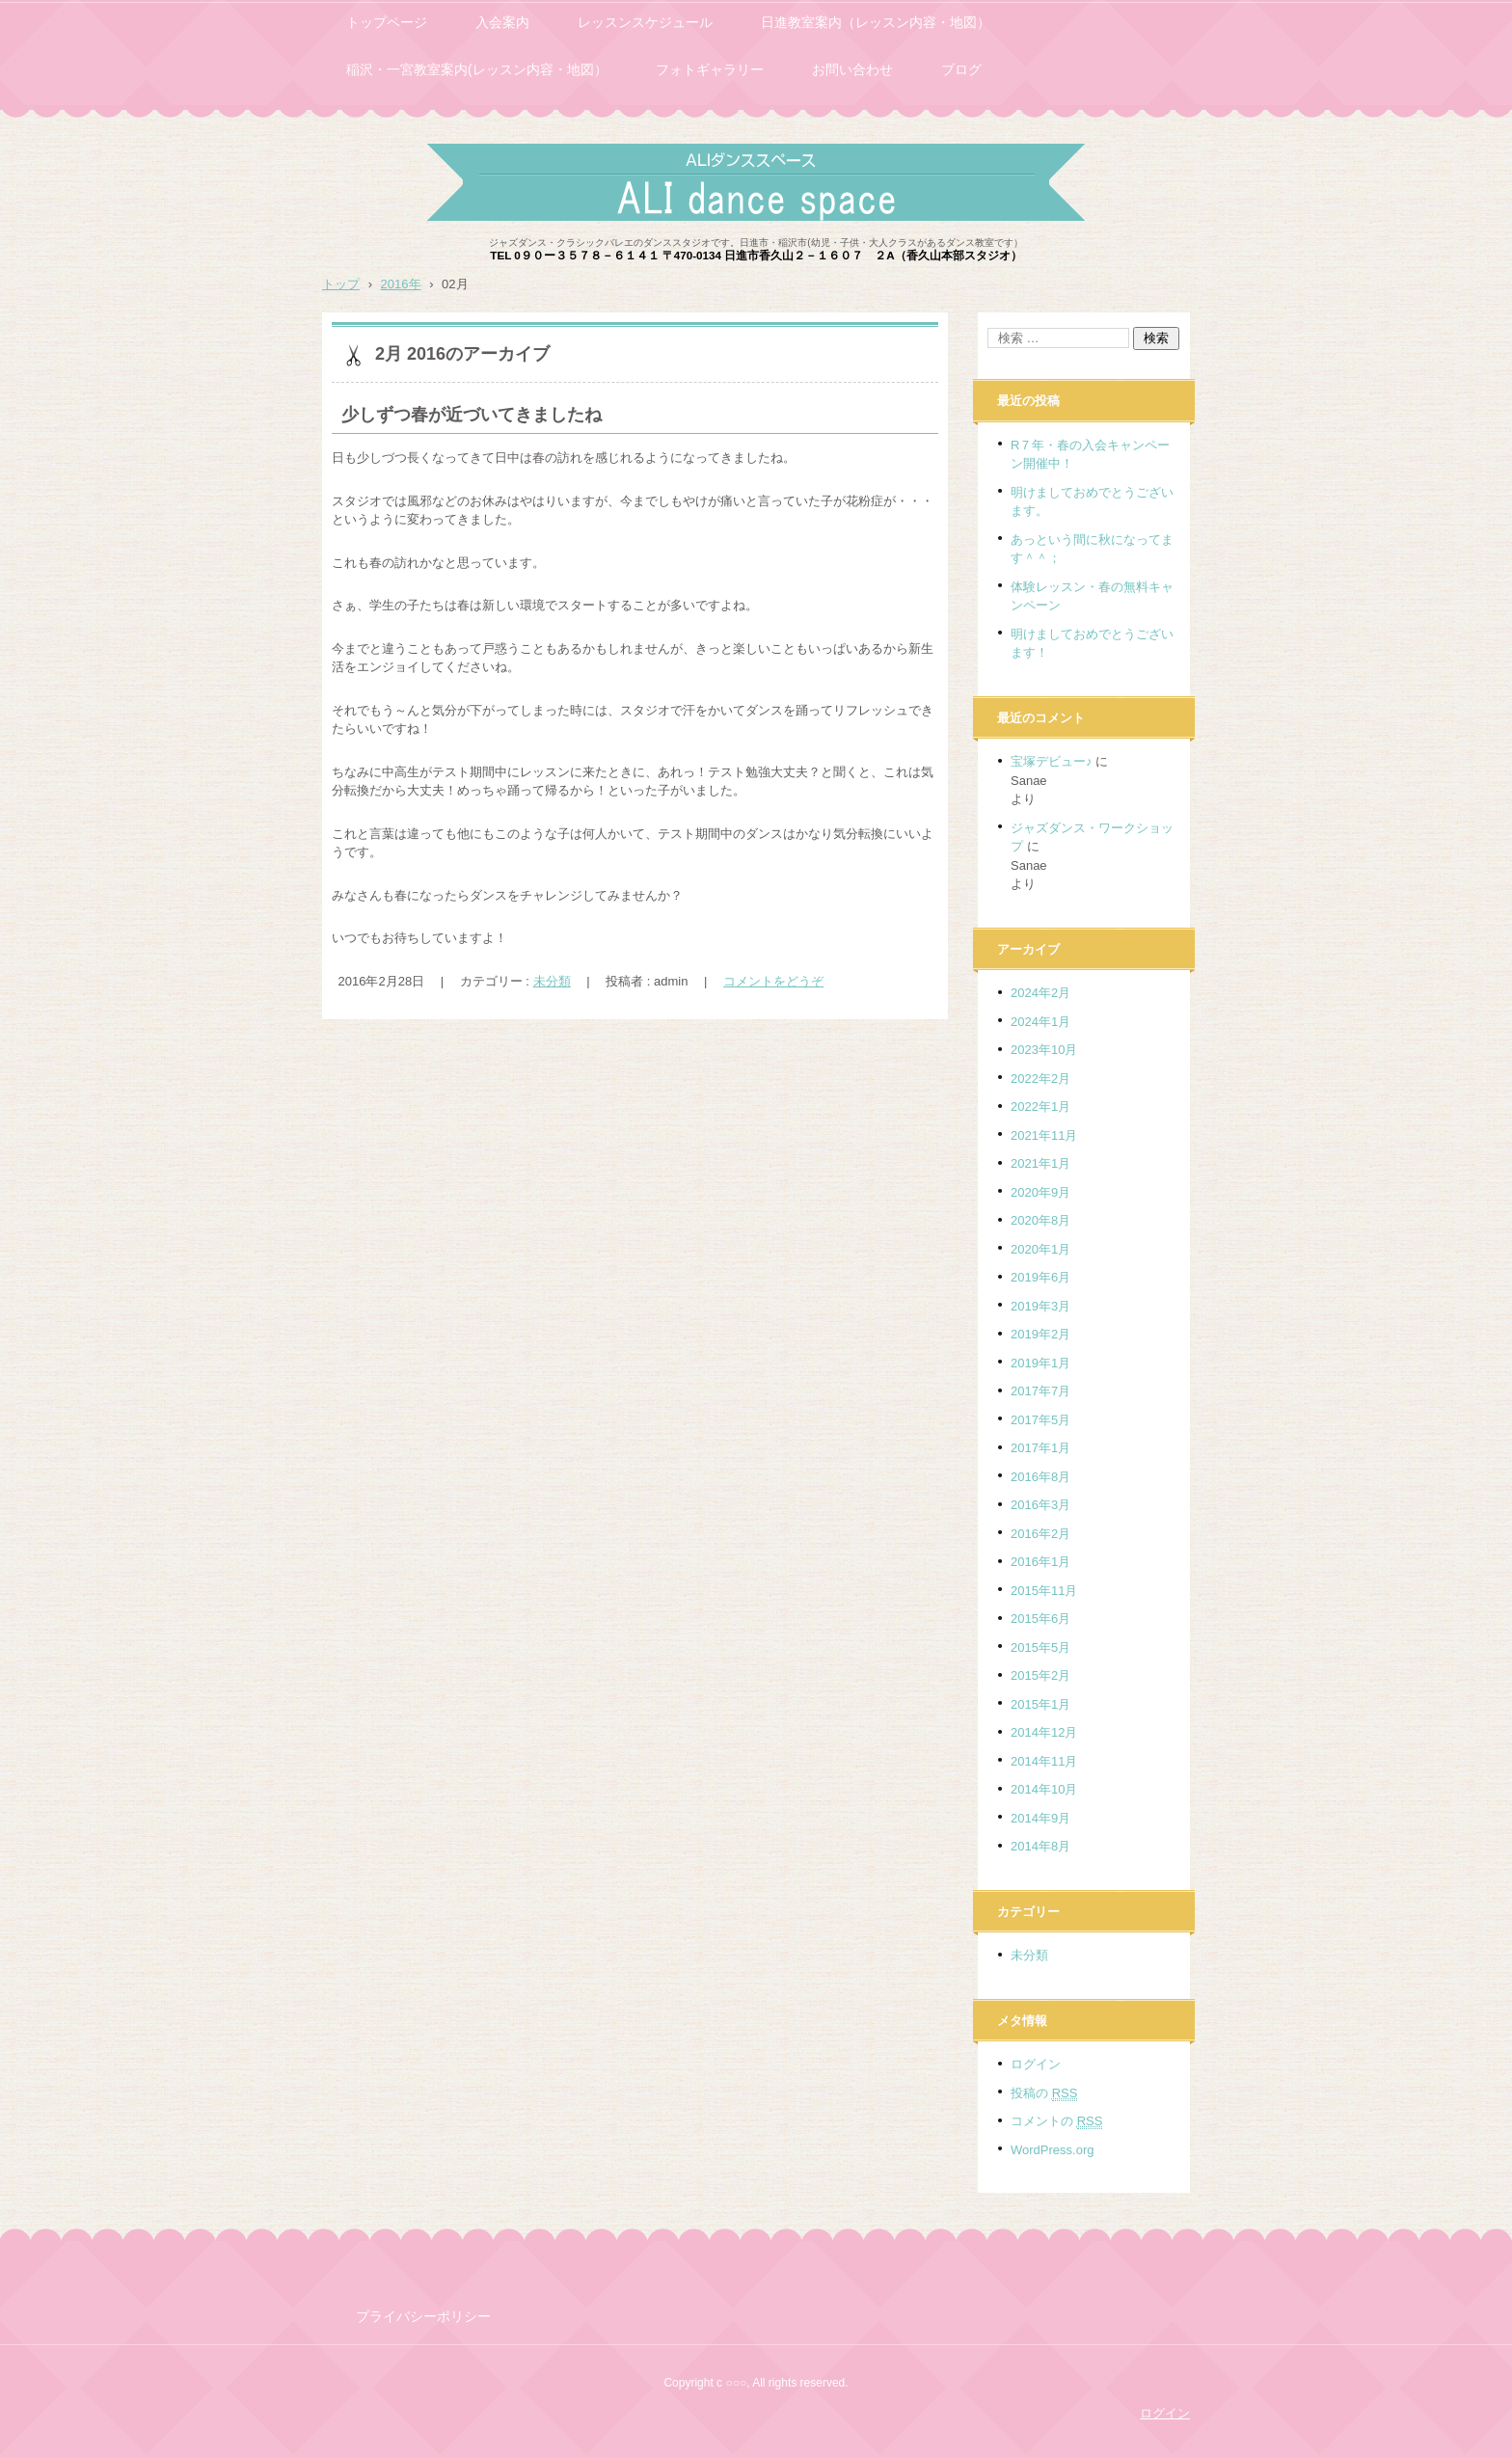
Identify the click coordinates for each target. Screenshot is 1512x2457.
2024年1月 (1040, 1021)
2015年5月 (1040, 1647)
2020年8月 (1040, 1220)
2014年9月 (1040, 1818)
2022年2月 (1040, 1078)
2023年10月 (1044, 1049)
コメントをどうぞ (773, 981)
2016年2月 (1040, 1533)
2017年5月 (1040, 1420)
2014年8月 (1040, 1846)
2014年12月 (1044, 1732)
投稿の (1044, 2093)
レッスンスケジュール (645, 22)
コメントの (1056, 2121)
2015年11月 (1044, 1590)
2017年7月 (1040, 1391)
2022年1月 (1040, 1106)
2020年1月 (1040, 1249)
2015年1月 (1040, 1704)
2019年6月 (1040, 1277)
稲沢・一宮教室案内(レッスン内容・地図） (477, 69)
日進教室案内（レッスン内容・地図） (875, 22)
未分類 (552, 981)
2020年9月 (1040, 1192)
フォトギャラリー (710, 69)
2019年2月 (1040, 1334)
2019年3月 (1040, 1306)
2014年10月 (1044, 1789)
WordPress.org (1052, 2150)
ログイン (1036, 2064)
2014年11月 (1044, 1761)
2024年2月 (1040, 993)
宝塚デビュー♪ (1052, 761)
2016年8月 (1040, 1477)
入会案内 (502, 22)
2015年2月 (1040, 1675)
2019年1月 (1040, 1363)
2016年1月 (1040, 1561)
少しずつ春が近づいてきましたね (471, 414)
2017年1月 (1040, 1448)
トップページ (386, 22)
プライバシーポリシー (423, 2316)
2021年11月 (1044, 1135)
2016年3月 (1040, 1505)
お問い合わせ (852, 69)
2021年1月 (1040, 1163)
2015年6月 (1040, 1618)
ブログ (961, 69)
